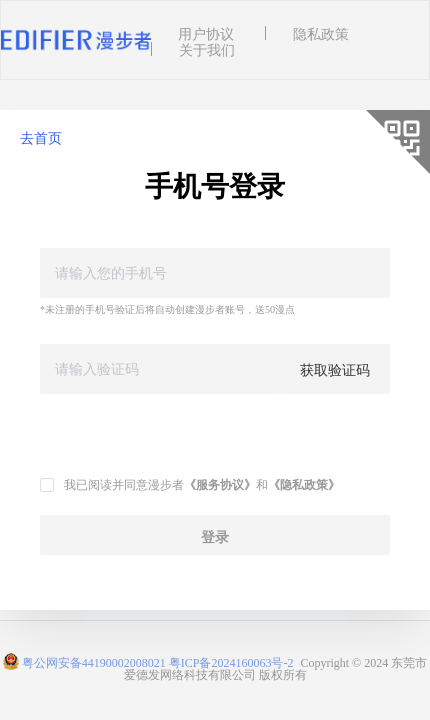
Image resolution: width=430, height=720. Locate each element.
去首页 (41, 137)
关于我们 (207, 49)
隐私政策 (321, 33)
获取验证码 (335, 369)
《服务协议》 (220, 483)
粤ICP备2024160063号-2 (231, 661)
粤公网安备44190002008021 (94, 661)
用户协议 (206, 33)
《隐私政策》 (304, 483)
